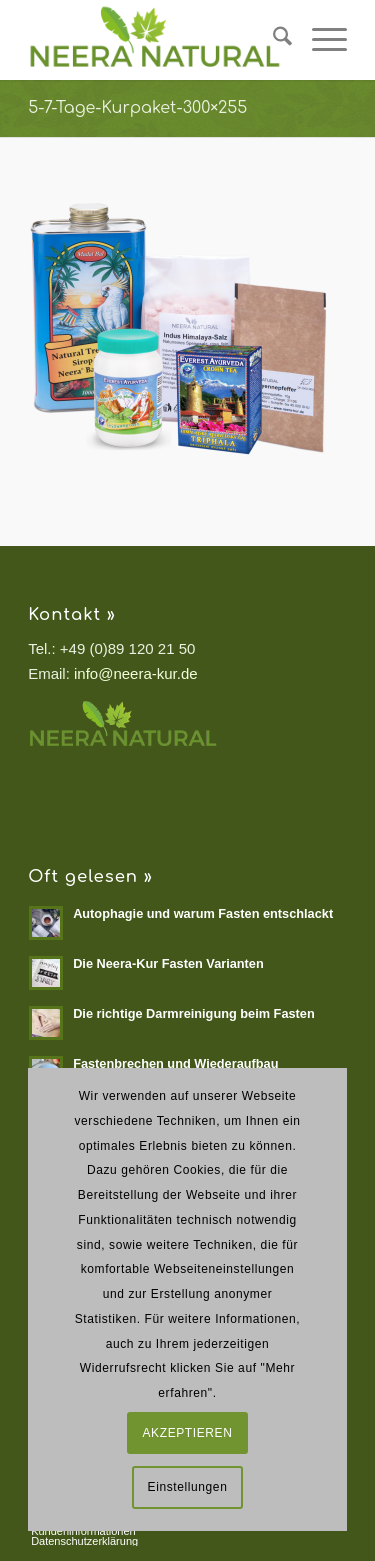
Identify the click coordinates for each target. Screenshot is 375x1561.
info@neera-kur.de (136, 673)
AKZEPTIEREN (188, 1433)
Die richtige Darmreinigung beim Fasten (194, 1013)
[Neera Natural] (155, 40)
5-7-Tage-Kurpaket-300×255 (137, 108)
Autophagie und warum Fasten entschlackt (203, 913)
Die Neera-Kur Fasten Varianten (168, 963)
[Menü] (319, 40)
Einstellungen (188, 1487)
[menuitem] (272, 40)
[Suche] (272, 40)
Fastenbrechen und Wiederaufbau (175, 1063)
